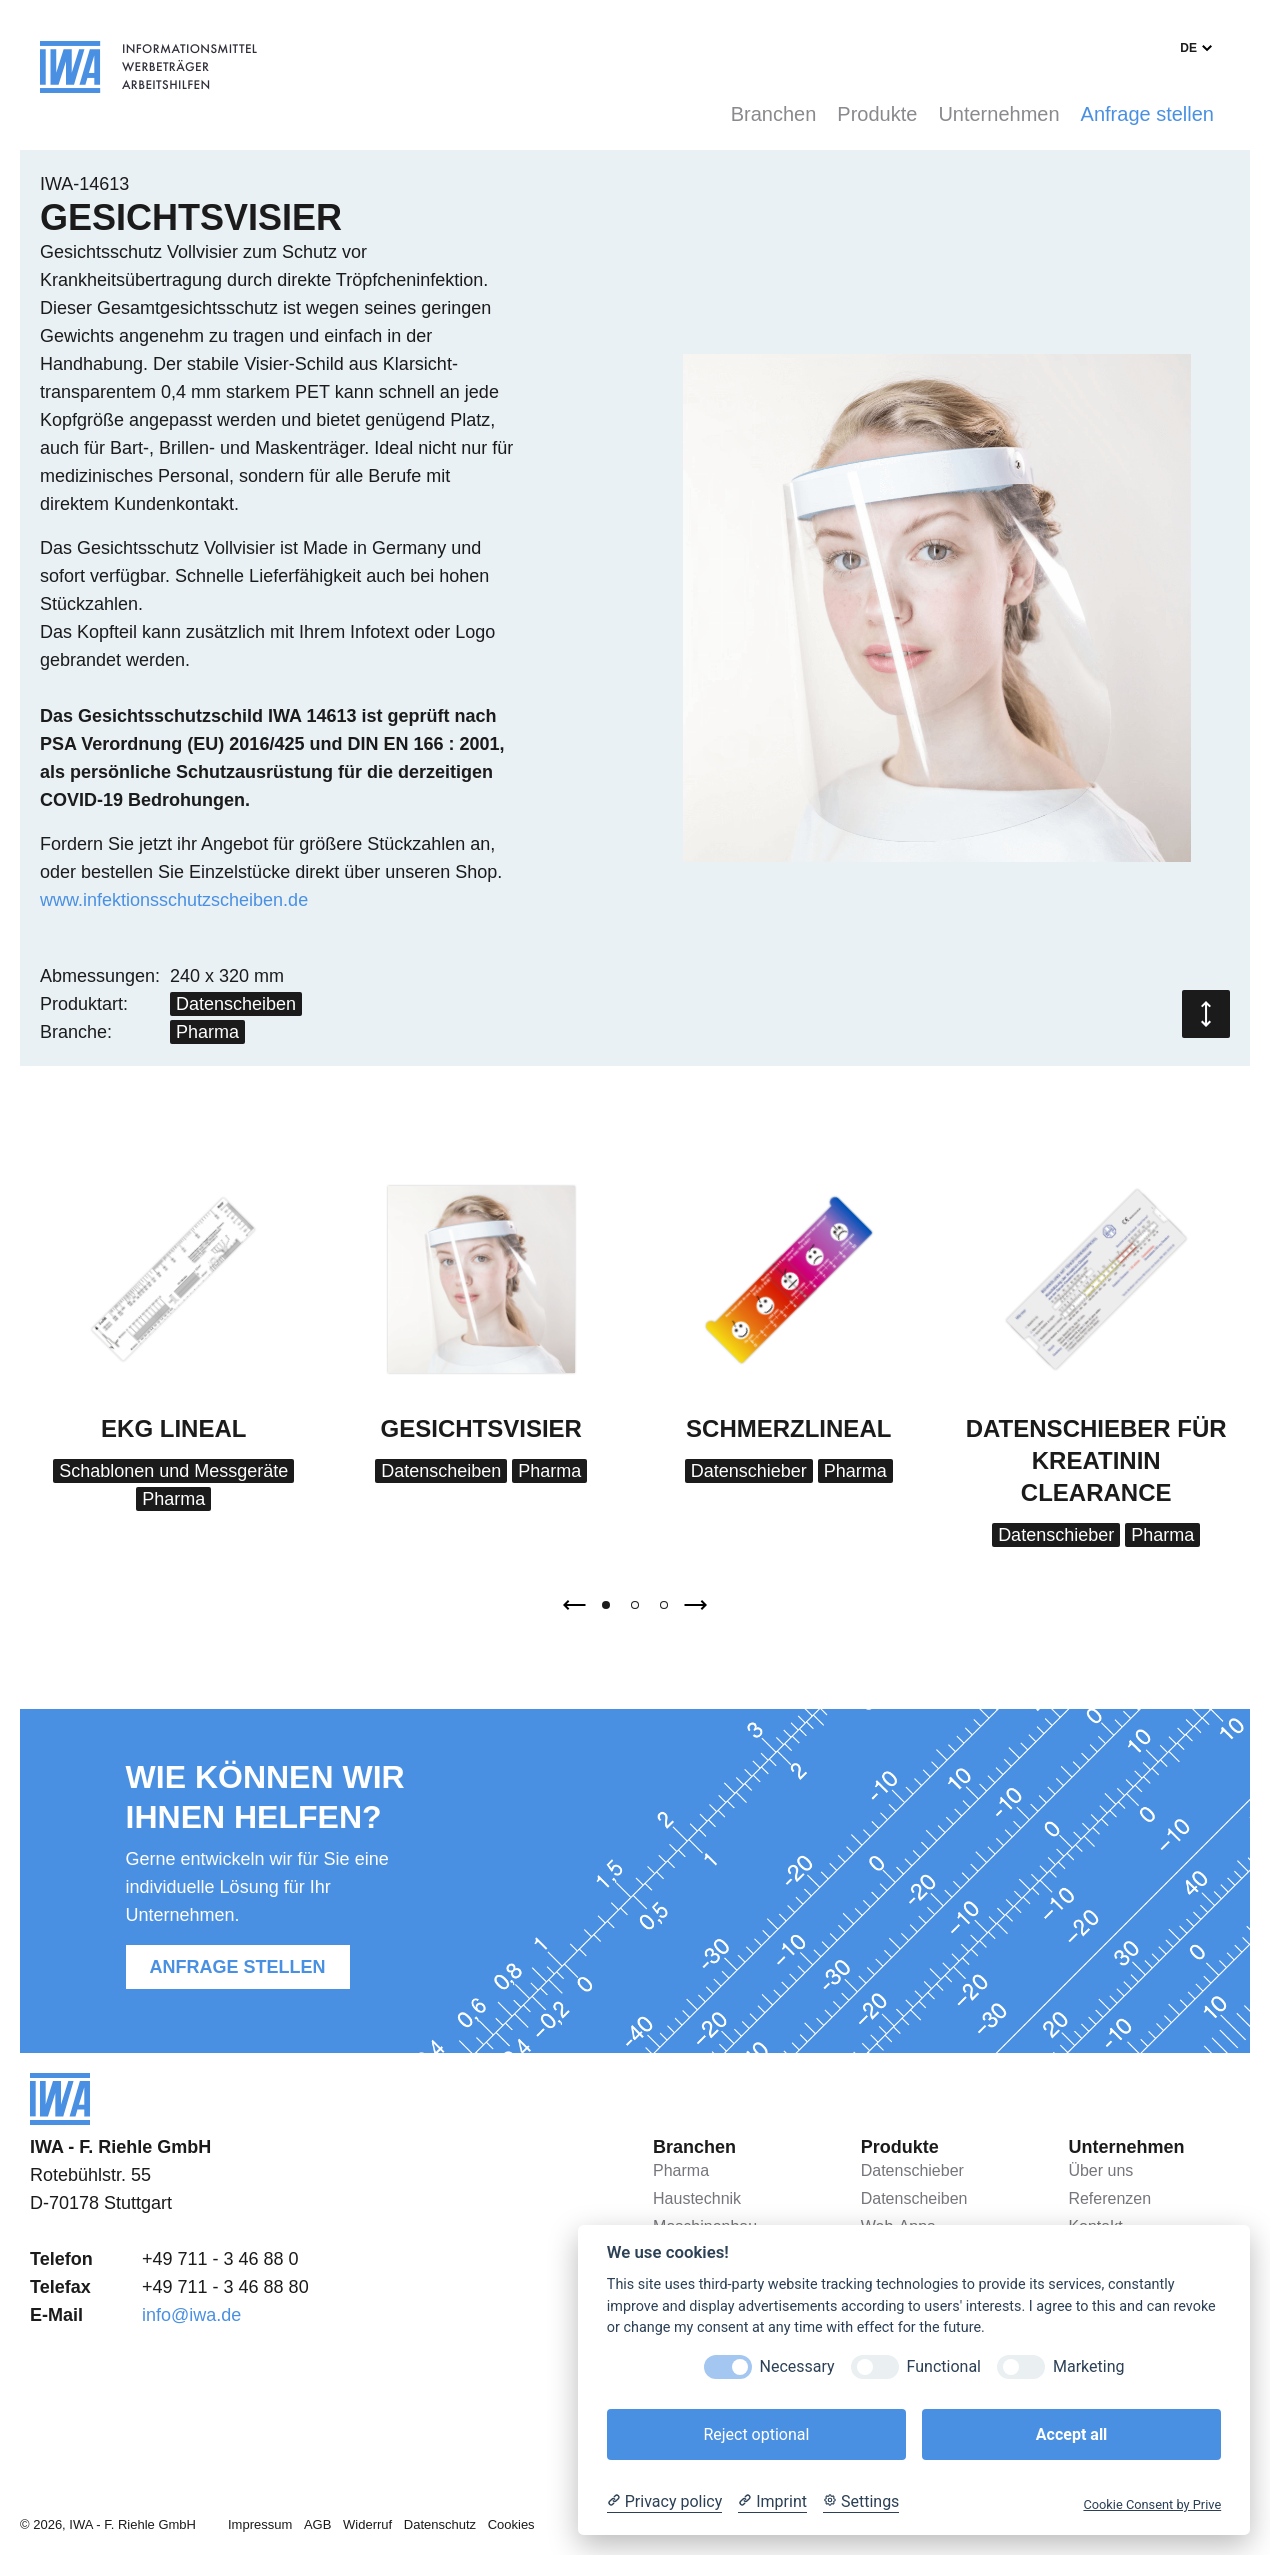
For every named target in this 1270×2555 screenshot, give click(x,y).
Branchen (774, 114)
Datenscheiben (236, 1004)
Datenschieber (749, 1471)
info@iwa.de (191, 2315)
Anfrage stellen (1147, 114)
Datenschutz (440, 2524)
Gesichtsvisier (481, 1428)
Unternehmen (998, 114)
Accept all (1071, 2434)
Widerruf (367, 2524)
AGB (317, 2524)
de (1188, 48)
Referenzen (1109, 2198)
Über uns (1100, 2170)
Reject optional (756, 2434)
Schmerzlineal (788, 1428)
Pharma (207, 1032)
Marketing (1088, 2366)
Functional (944, 2366)
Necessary (797, 2366)
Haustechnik (697, 2198)
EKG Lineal (173, 1428)
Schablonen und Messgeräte (173, 1471)
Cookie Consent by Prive (1152, 2504)
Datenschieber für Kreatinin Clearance (1096, 1460)
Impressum (260, 2524)
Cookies (511, 2524)
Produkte (877, 114)
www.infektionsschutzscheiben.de (174, 900)
